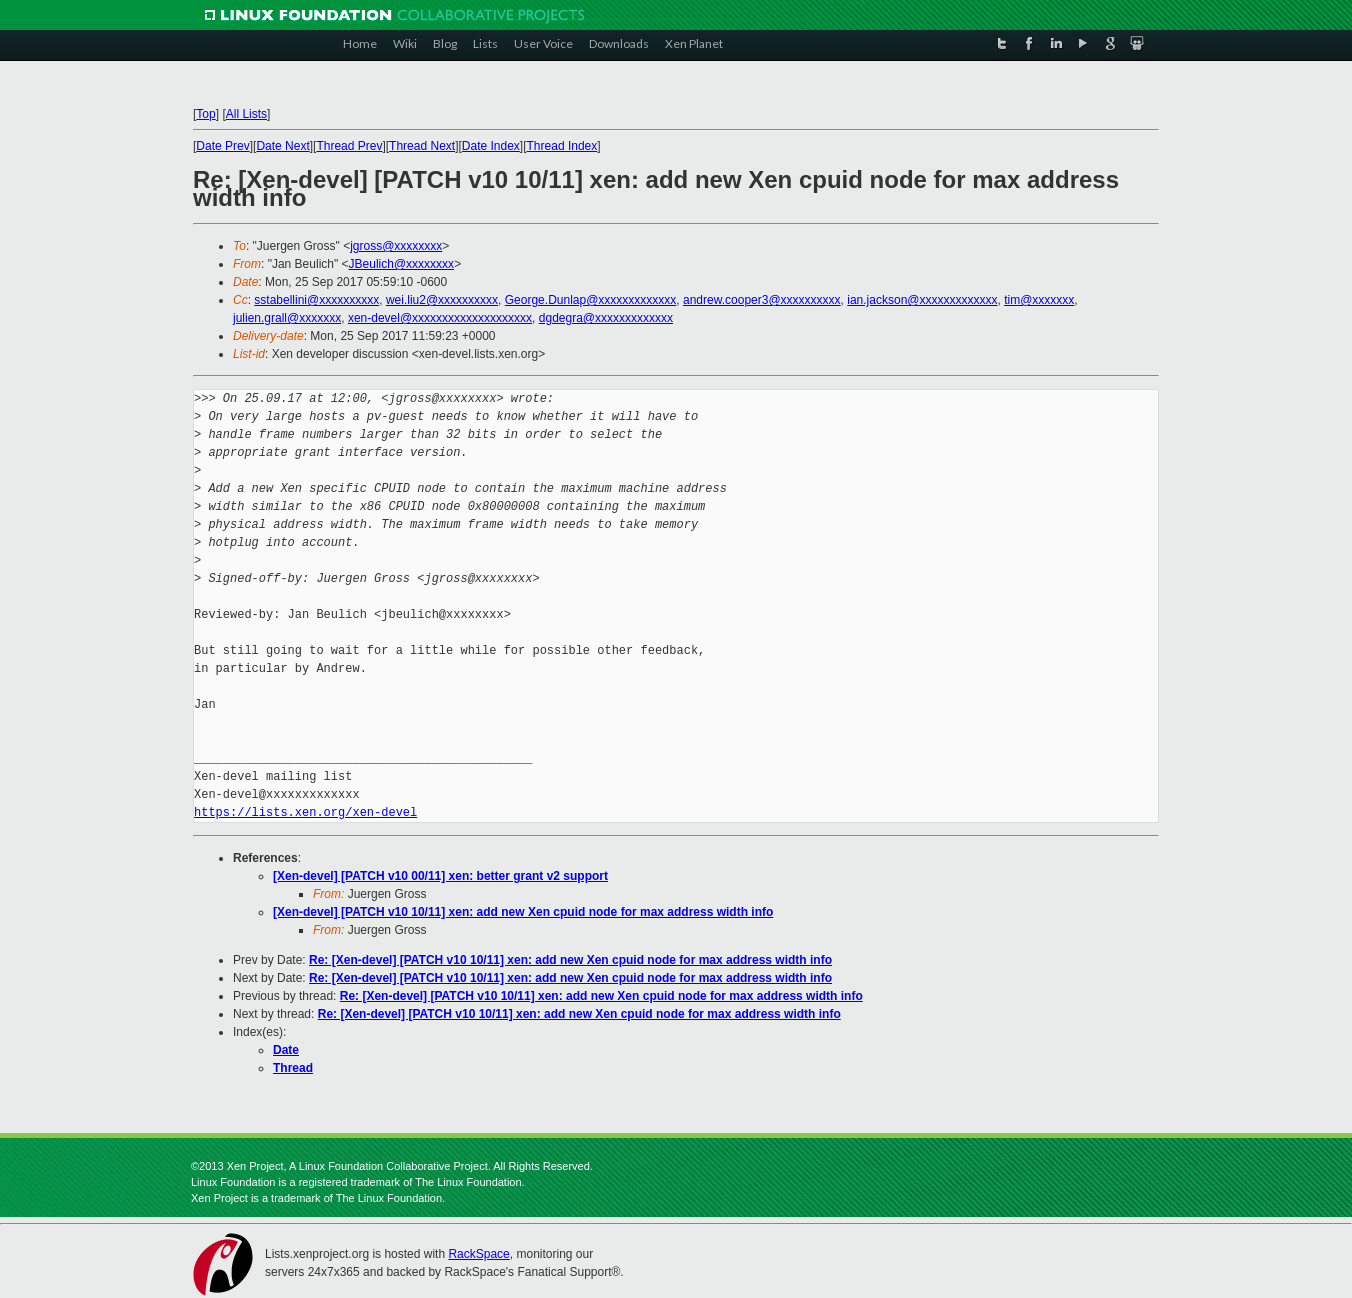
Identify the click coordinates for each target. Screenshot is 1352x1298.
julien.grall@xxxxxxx (287, 318)
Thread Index (562, 146)
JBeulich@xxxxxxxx (402, 264)
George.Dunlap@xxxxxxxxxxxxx (591, 300)
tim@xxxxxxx (1039, 300)
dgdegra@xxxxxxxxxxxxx (606, 318)
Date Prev (222, 146)
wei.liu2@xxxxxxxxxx (442, 300)
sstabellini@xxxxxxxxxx (316, 300)
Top (205, 114)
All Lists (246, 114)
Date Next (282, 146)
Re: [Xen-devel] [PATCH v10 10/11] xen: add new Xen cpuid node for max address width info (570, 960)
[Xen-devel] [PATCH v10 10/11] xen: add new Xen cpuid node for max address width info (523, 912)
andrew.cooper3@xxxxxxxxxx (762, 300)
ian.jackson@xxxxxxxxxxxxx (922, 300)
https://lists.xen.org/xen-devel (305, 812)
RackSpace (478, 1254)
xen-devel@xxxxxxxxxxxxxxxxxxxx (440, 318)
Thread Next (422, 146)
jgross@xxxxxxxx (396, 246)
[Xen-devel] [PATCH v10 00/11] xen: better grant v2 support (440, 876)
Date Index (491, 146)
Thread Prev (349, 146)
